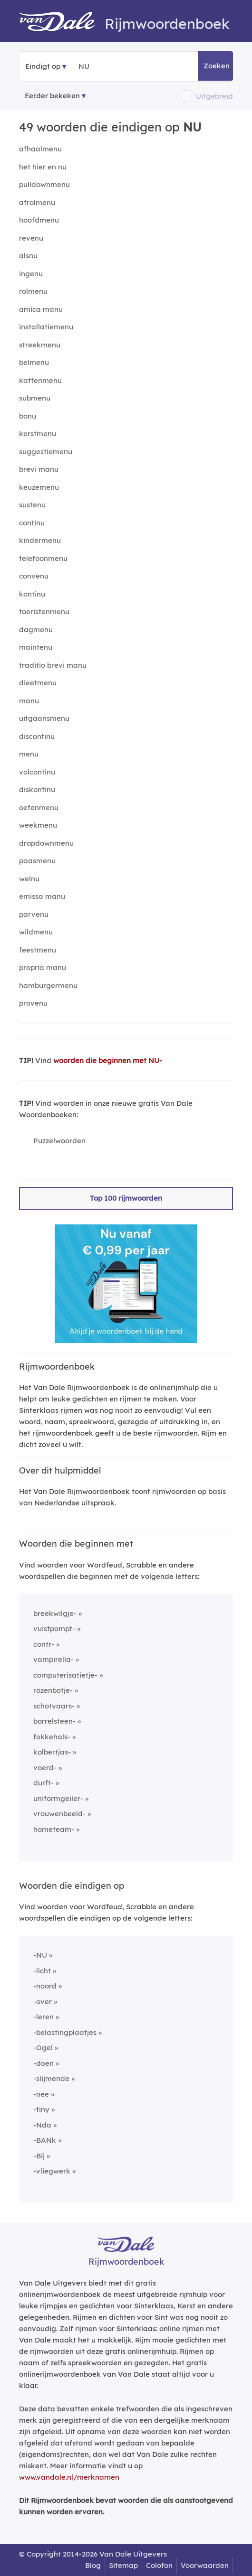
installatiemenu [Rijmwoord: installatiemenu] (46, 326)
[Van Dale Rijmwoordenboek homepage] (62, 24)
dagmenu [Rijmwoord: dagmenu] (36, 629)
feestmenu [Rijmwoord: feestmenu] (37, 949)
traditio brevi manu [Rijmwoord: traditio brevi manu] (53, 665)
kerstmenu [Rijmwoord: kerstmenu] (37, 433)
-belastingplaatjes (65, 2032)
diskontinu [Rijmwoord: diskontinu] (37, 789)
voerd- (45, 1767)
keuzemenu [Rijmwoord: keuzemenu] (39, 487)
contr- (43, 1644)
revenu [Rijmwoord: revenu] (31, 238)
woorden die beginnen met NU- (107, 1060)
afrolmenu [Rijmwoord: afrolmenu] (37, 202)
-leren (43, 2016)
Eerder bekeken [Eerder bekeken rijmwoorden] (52, 95)
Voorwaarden (205, 2565)
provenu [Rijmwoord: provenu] (33, 1003)
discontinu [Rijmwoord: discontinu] (37, 736)
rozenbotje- (53, 1690)
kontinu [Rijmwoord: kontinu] (32, 593)
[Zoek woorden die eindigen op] (125, 66)
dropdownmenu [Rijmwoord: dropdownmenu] (46, 843)
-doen (43, 2063)
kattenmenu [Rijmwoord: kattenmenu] (40, 380)
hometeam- (53, 1829)
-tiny (41, 2109)
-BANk (44, 2140)
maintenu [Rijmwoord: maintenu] (35, 647)
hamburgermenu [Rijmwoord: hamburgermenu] (48, 985)
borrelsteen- (54, 1721)
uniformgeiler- (58, 1798)
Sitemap (123, 2565)
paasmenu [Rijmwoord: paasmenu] (37, 860)
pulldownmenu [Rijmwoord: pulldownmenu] (44, 184)
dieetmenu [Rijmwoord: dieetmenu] (38, 682)
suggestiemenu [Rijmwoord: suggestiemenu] (45, 451)
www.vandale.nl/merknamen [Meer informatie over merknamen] (69, 2477)
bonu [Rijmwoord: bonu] (27, 415)
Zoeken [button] (217, 65)
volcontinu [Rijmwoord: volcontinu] (37, 771)
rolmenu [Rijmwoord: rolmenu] (33, 291)
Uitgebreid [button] (214, 96)
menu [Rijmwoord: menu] (29, 753)
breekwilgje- (55, 1613)
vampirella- (53, 1659)
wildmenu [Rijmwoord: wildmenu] (36, 931)
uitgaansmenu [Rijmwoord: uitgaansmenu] (44, 718)
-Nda (42, 2124)
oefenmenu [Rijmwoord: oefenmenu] (38, 807)
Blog (93, 2565)
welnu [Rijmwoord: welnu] (29, 878)
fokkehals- (51, 1736)
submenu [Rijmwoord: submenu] (34, 397)
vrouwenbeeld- (59, 1813)
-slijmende (51, 2078)
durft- (43, 1782)
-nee (41, 2094)
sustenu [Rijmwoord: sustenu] (32, 504)
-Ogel (43, 2047)
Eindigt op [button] (42, 66)
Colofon (159, 2565)
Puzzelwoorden (59, 1140)
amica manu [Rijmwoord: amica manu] (41, 309)
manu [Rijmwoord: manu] (29, 700)
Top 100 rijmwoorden (126, 1198)
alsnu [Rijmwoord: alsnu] (28, 255)
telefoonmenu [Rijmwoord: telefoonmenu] (43, 558)
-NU (40, 1955)
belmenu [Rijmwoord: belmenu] (34, 362)
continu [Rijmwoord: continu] (32, 522)
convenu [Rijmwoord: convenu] (33, 575)
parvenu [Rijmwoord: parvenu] (33, 914)
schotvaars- (54, 1705)
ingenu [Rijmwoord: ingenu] (31, 273)
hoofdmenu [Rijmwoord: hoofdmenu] (39, 219)
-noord (45, 1985)
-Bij (39, 2155)
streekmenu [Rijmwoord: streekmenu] (39, 344)
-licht (42, 1970)
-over (42, 2001)
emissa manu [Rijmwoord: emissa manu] (42, 896)
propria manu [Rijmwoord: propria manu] (42, 967)
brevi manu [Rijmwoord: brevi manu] (38, 469)
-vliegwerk (51, 2170)
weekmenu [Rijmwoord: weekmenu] (38, 825)
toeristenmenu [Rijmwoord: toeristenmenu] (44, 611)
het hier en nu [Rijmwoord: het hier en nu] (43, 166)
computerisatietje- (65, 1675)
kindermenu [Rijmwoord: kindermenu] (40, 540)
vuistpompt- (54, 1628)
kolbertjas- (52, 1751)
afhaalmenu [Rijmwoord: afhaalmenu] (40, 148)
